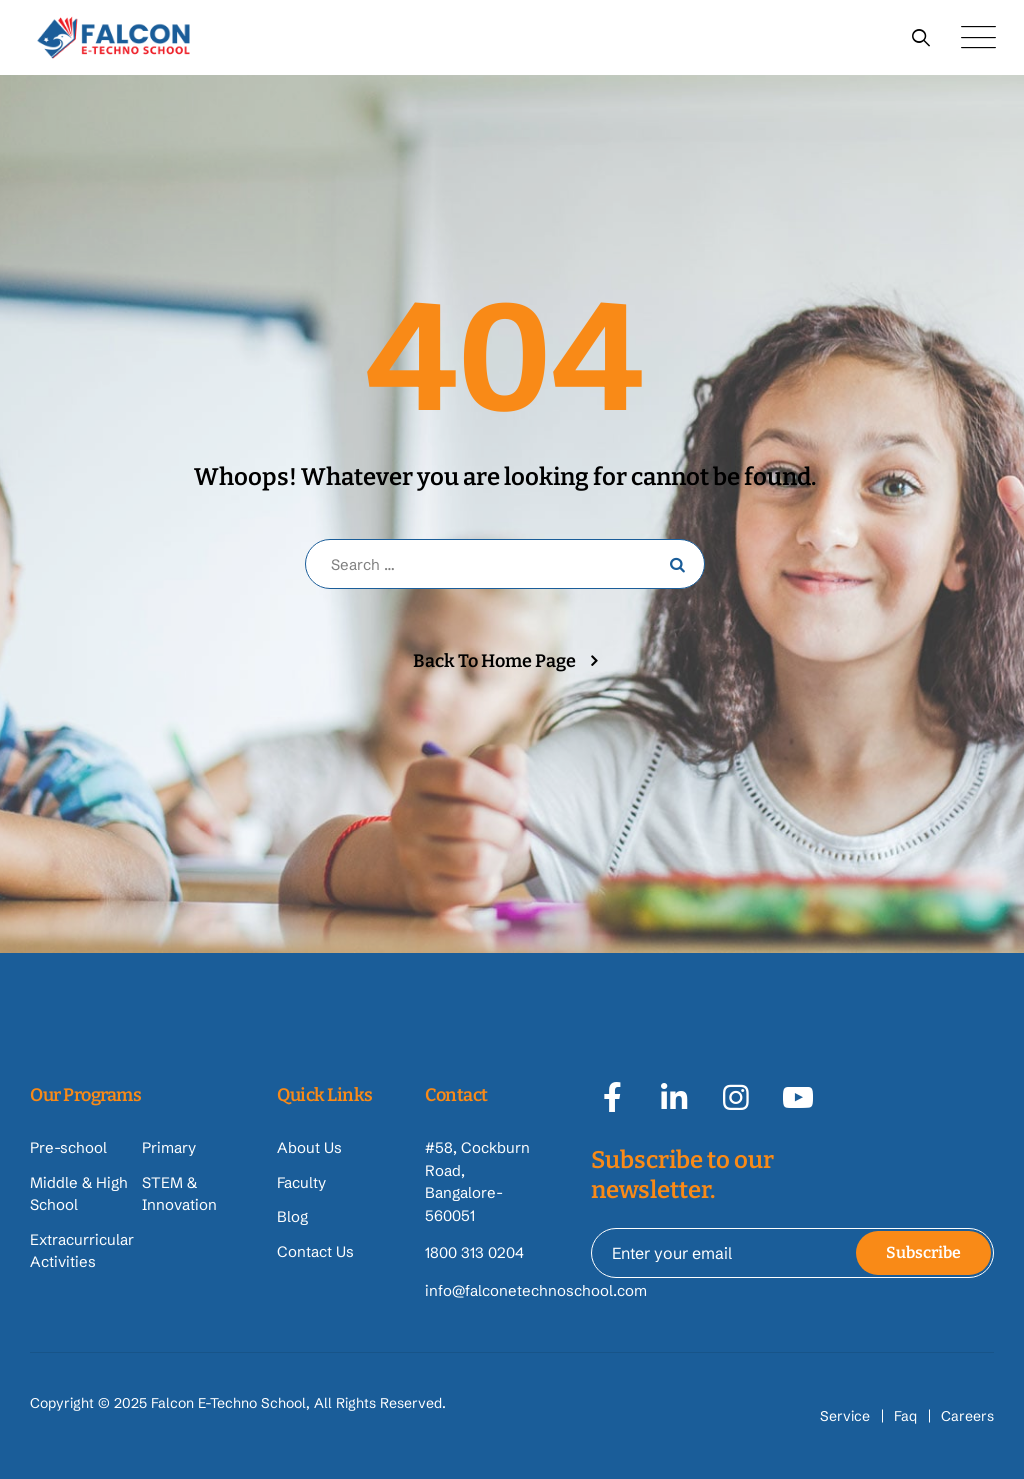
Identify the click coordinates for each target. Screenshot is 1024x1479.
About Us (309, 1147)
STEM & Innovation (179, 1194)
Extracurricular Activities (82, 1251)
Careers (967, 1416)
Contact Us (315, 1251)
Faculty (301, 1182)
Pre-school (68, 1147)
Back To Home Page (494, 661)
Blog (292, 1216)
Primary (169, 1147)
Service (845, 1416)
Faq (905, 1416)
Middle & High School (79, 1194)
